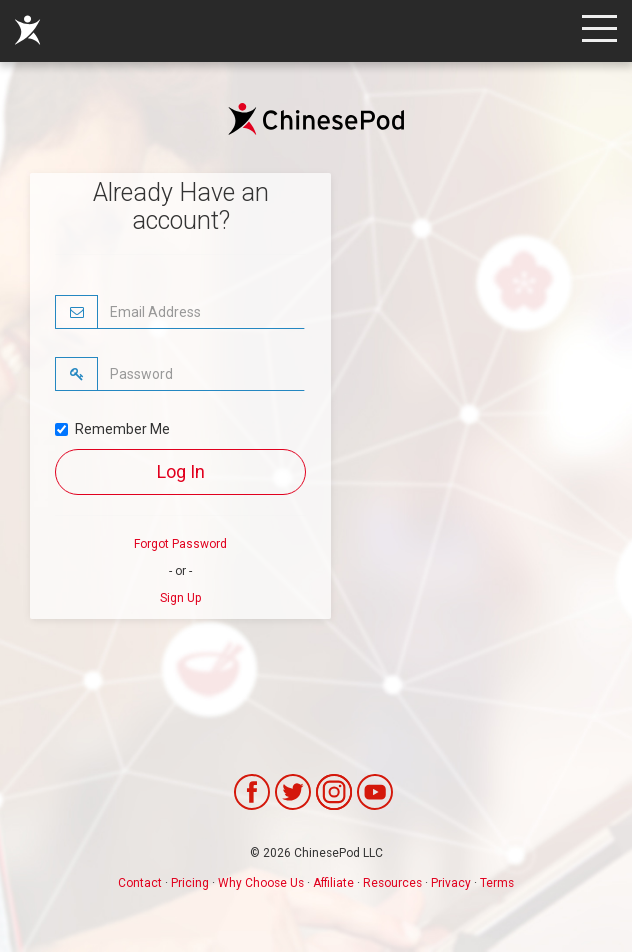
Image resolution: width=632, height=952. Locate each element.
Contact (140, 883)
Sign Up (180, 598)
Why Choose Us (261, 883)
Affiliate (333, 883)
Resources (392, 883)
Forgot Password (180, 544)
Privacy (451, 883)
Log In (181, 471)
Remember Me (112, 429)
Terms (497, 883)
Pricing (190, 883)
